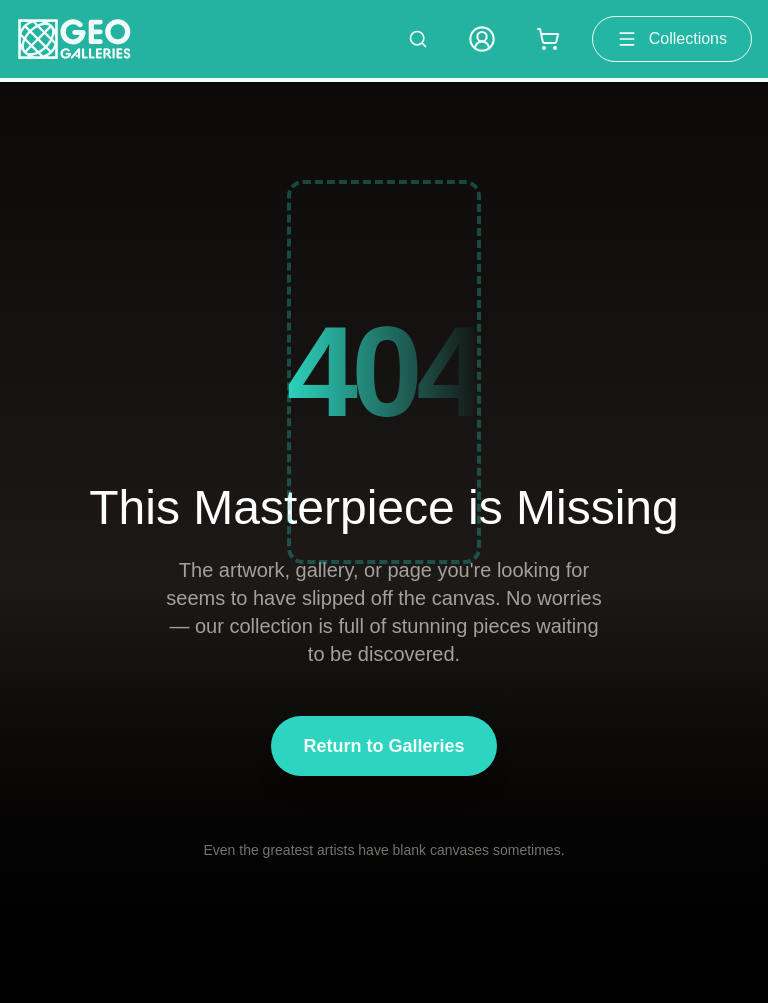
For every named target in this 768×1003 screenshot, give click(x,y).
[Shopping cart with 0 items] (548, 39)
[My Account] (482, 39)
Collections (672, 39)
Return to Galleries (383, 746)
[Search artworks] (418, 39)
